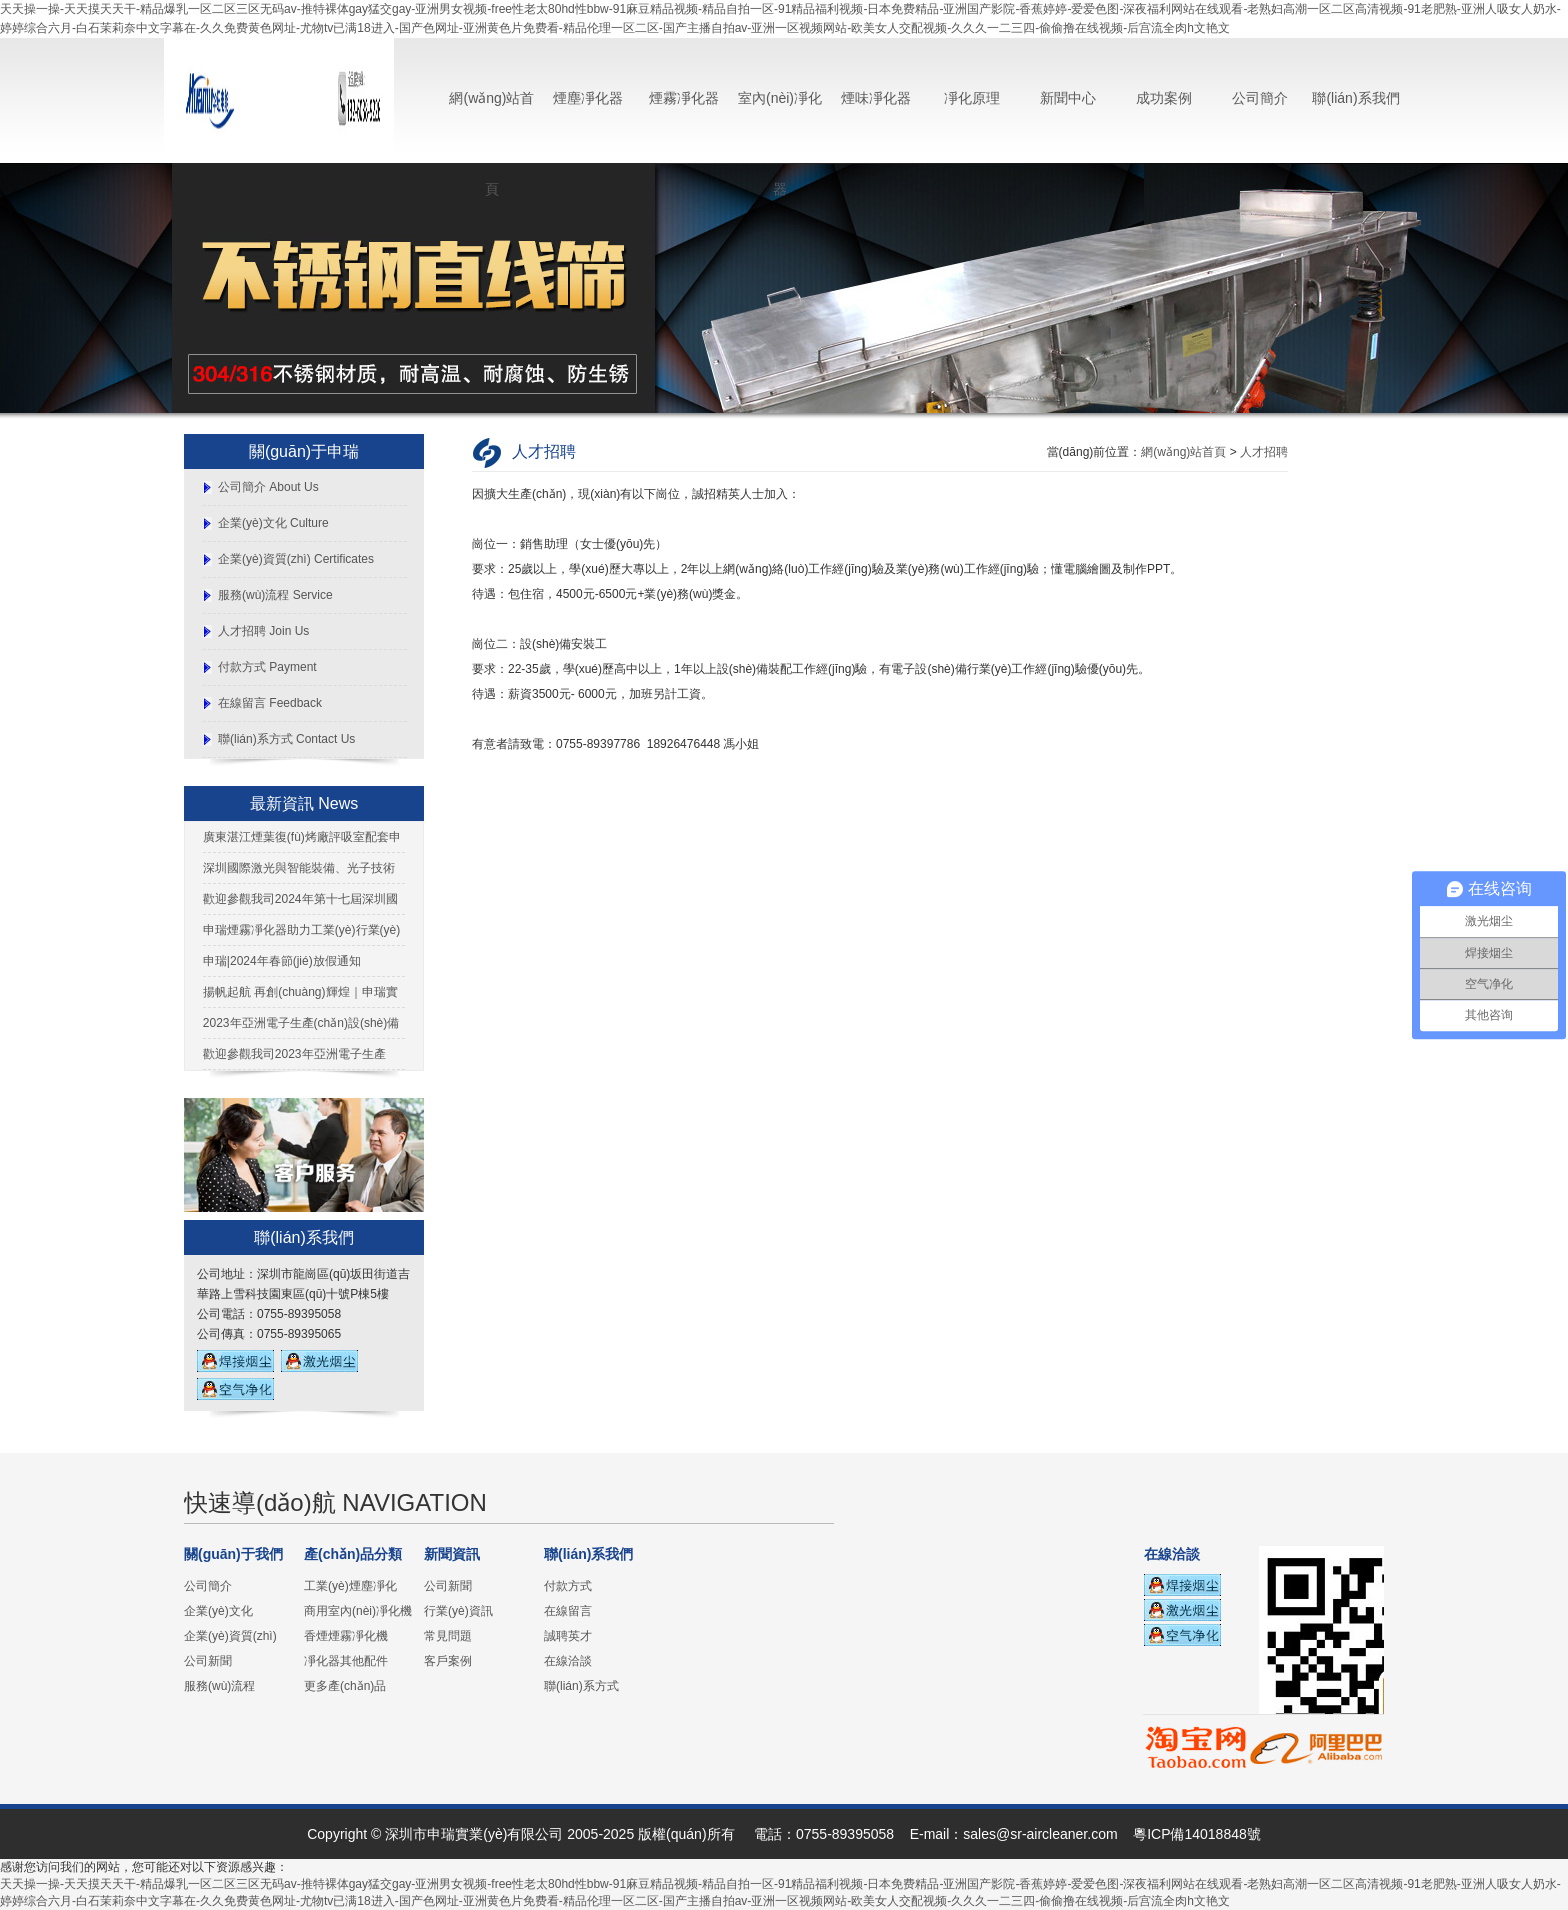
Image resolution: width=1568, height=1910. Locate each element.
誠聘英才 (568, 1636)
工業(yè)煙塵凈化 (350, 1586)
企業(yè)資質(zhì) (230, 1636)
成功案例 (1164, 98)
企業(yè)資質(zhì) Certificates (296, 559)
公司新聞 (208, 1661)
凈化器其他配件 (346, 1661)
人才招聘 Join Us (263, 631)
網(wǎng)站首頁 (1183, 452)
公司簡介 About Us (268, 487)
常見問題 (448, 1636)
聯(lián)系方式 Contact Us (286, 739)
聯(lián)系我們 (1355, 98)
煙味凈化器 (876, 98)
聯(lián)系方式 (581, 1686)
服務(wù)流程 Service (275, 595)
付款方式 (568, 1586)
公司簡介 (1260, 98)
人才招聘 (1264, 452)
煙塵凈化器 (588, 98)
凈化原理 (972, 98)
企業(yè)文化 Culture (273, 523)
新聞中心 (1068, 98)
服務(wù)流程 (219, 1686)
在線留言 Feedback (270, 703)
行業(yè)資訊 (458, 1611)
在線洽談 (568, 1661)
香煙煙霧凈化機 (346, 1636)
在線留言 (568, 1611)
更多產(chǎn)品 (345, 1686)
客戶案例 (448, 1661)
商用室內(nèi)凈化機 (358, 1611)
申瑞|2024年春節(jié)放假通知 (282, 961)
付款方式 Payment (267, 667)
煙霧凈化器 (684, 98)
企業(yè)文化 (218, 1611)
